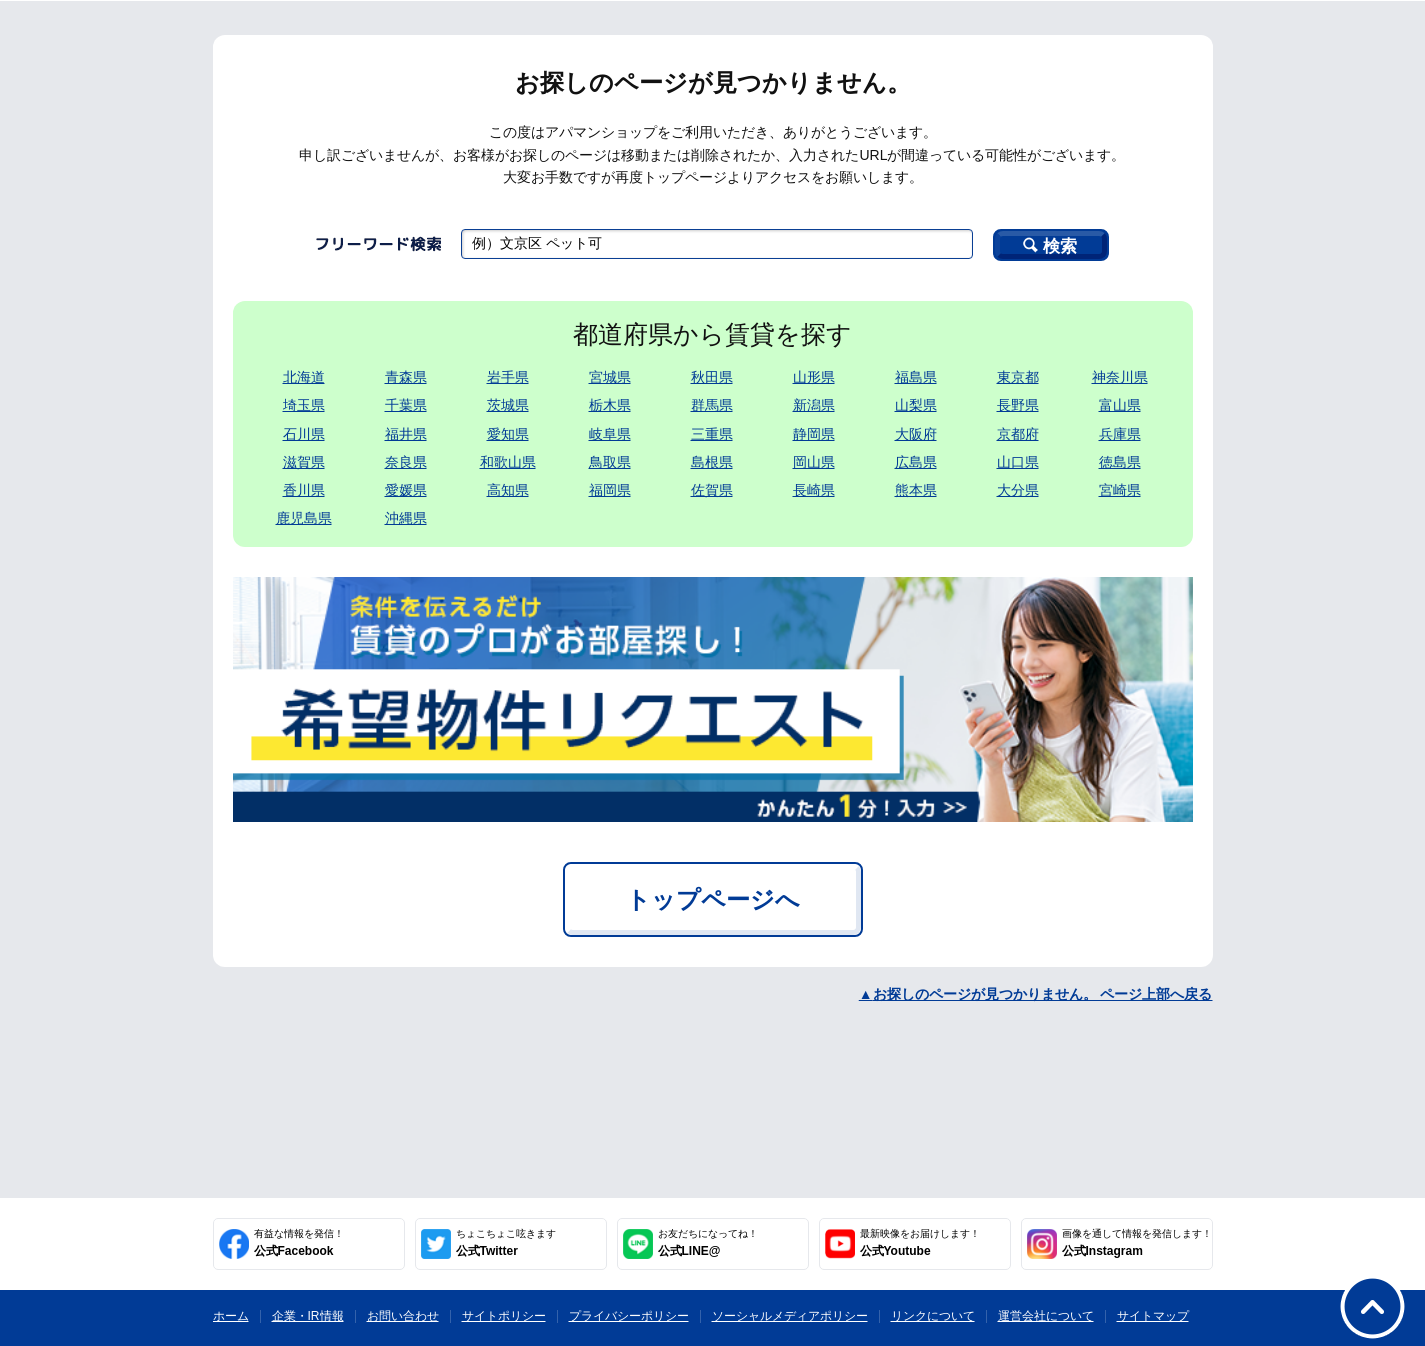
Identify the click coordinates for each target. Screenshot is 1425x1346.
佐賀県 (712, 490)
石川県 (304, 434)
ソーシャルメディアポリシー (790, 1316)
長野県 (1018, 405)
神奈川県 (1120, 377)
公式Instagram (1137, 1243)
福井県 (406, 434)
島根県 (712, 462)
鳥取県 (610, 462)
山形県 (814, 377)
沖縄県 (406, 518)
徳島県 (1120, 462)
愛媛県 (406, 490)
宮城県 (610, 377)
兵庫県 (1120, 434)
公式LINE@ (708, 1243)
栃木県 (610, 405)
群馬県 (712, 405)
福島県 (916, 377)
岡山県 (814, 462)
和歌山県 (508, 462)
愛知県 (508, 434)
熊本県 (916, 490)
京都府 (1018, 434)
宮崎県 (1120, 490)
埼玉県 (304, 405)
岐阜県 (610, 434)
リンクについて (933, 1316)
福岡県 (610, 490)
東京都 (1018, 377)
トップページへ (713, 899)
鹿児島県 (304, 518)
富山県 (1120, 405)
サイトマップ (1153, 1316)
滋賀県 (304, 462)
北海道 (304, 377)
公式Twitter (506, 1243)
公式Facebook (299, 1243)
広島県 (916, 462)
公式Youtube (920, 1243)
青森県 (406, 377)
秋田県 (712, 377)
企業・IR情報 (308, 1316)
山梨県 (916, 405)
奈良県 (406, 462)
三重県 (712, 434)
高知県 (508, 490)
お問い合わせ (403, 1316)
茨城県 (508, 405)
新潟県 (814, 405)
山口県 (1018, 462)
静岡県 (814, 434)
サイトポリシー (504, 1316)
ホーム (231, 1316)
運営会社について (1046, 1316)
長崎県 (814, 490)
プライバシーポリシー (629, 1316)
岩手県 (508, 377)
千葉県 (406, 405)
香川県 (304, 490)
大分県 (1018, 490)
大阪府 (916, 434)
